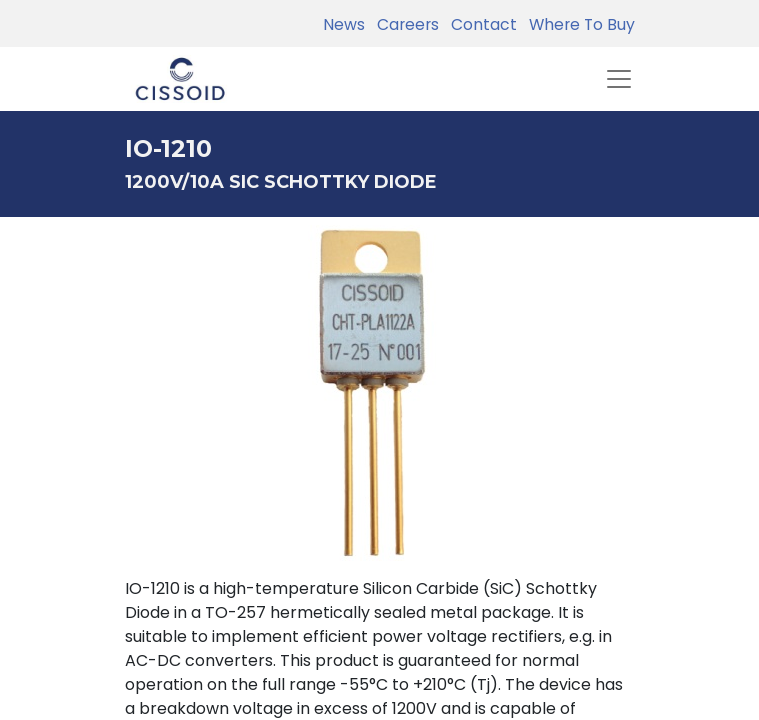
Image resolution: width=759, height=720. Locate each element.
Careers (404, 24)
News (344, 24)
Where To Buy (578, 24)
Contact (480, 24)
